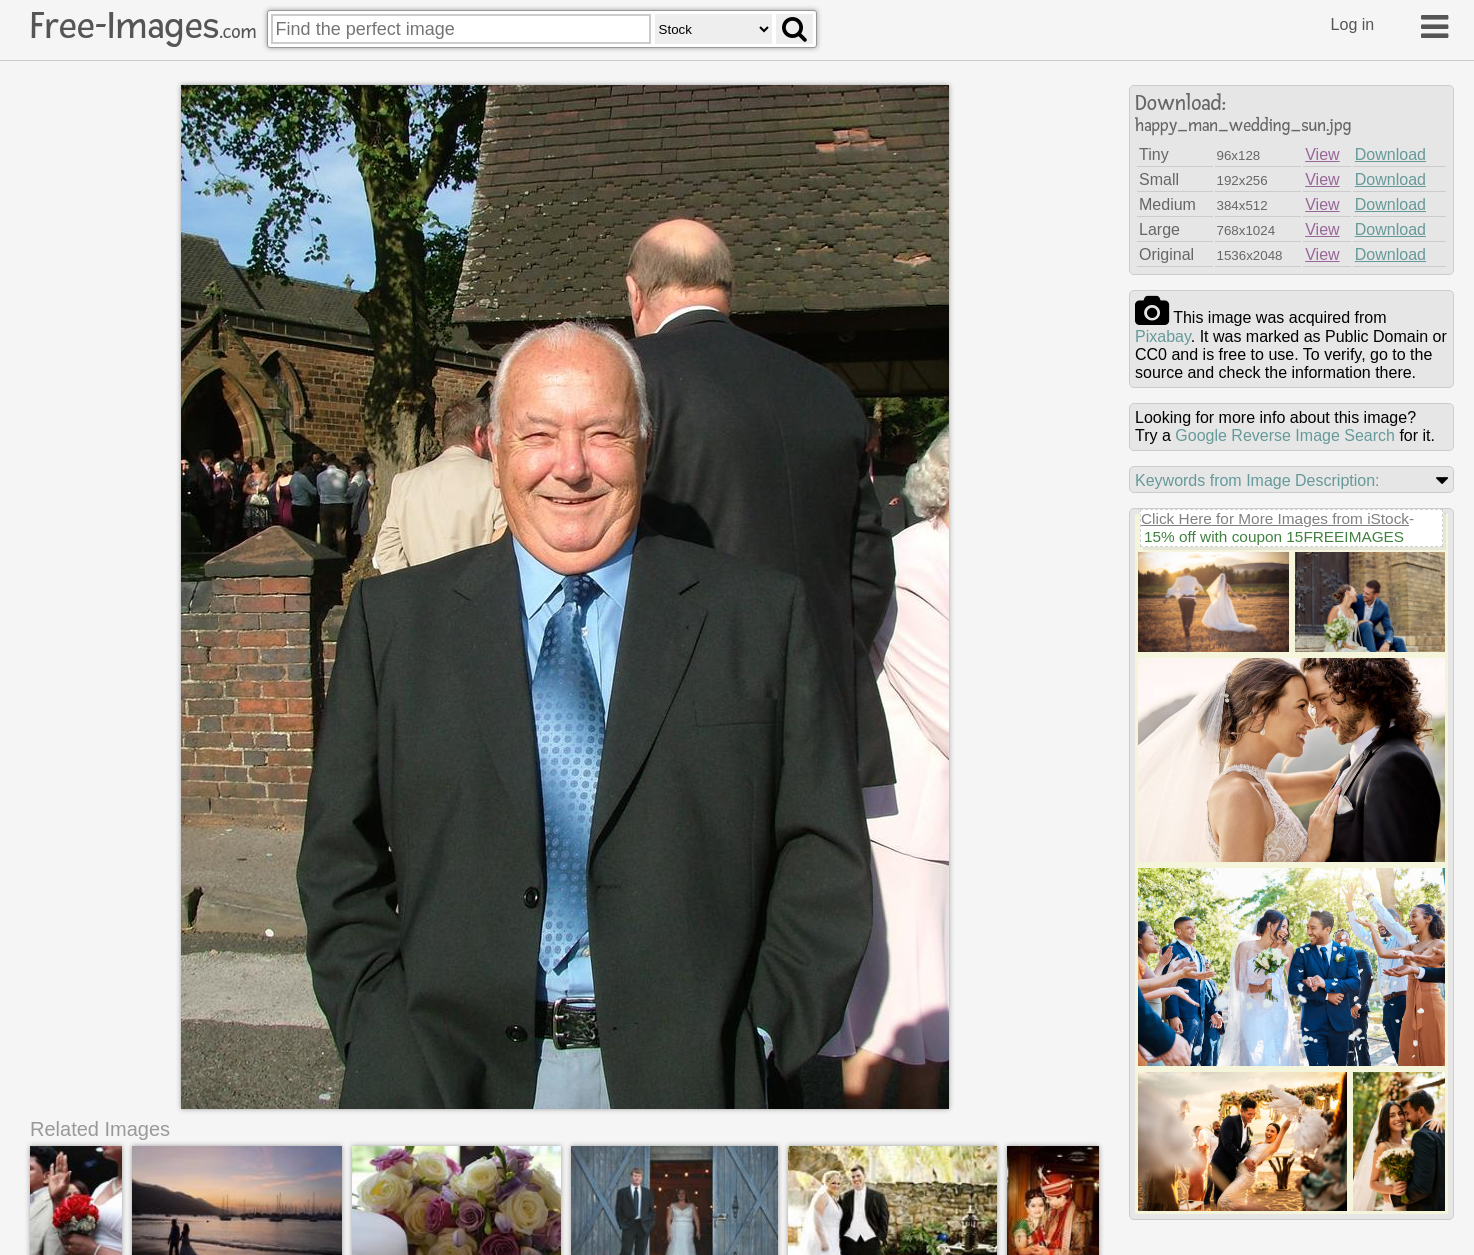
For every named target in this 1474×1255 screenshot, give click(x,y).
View (1322, 154)
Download (1390, 154)
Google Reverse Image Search (1285, 435)
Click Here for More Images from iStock (1275, 518)
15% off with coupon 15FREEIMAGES (1274, 536)
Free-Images (143, 26)
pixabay (1163, 336)
